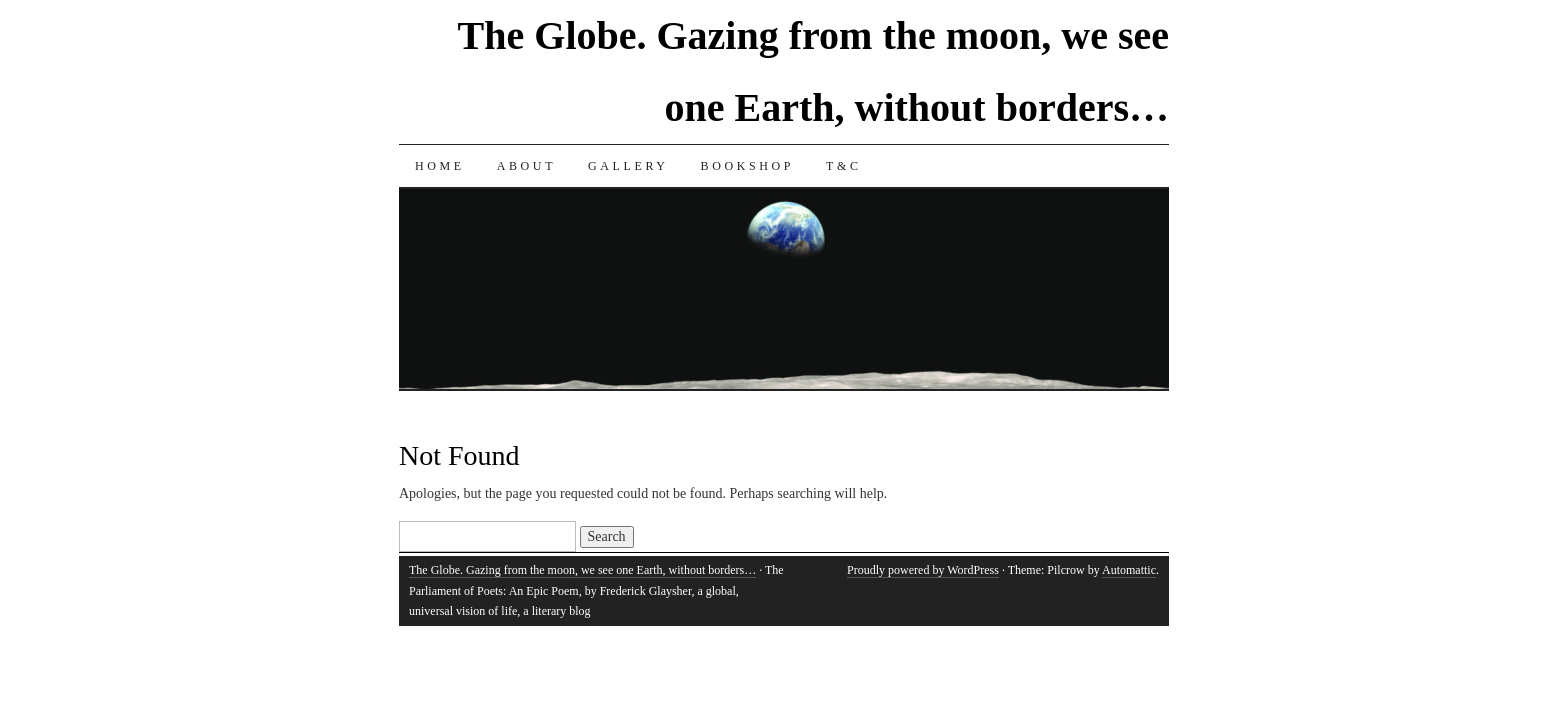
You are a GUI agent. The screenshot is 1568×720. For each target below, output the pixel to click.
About (526, 166)
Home (440, 166)
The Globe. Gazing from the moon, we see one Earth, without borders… (582, 570)
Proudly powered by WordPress (923, 570)
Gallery (628, 166)
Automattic (1129, 570)
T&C (843, 166)
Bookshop (747, 166)
